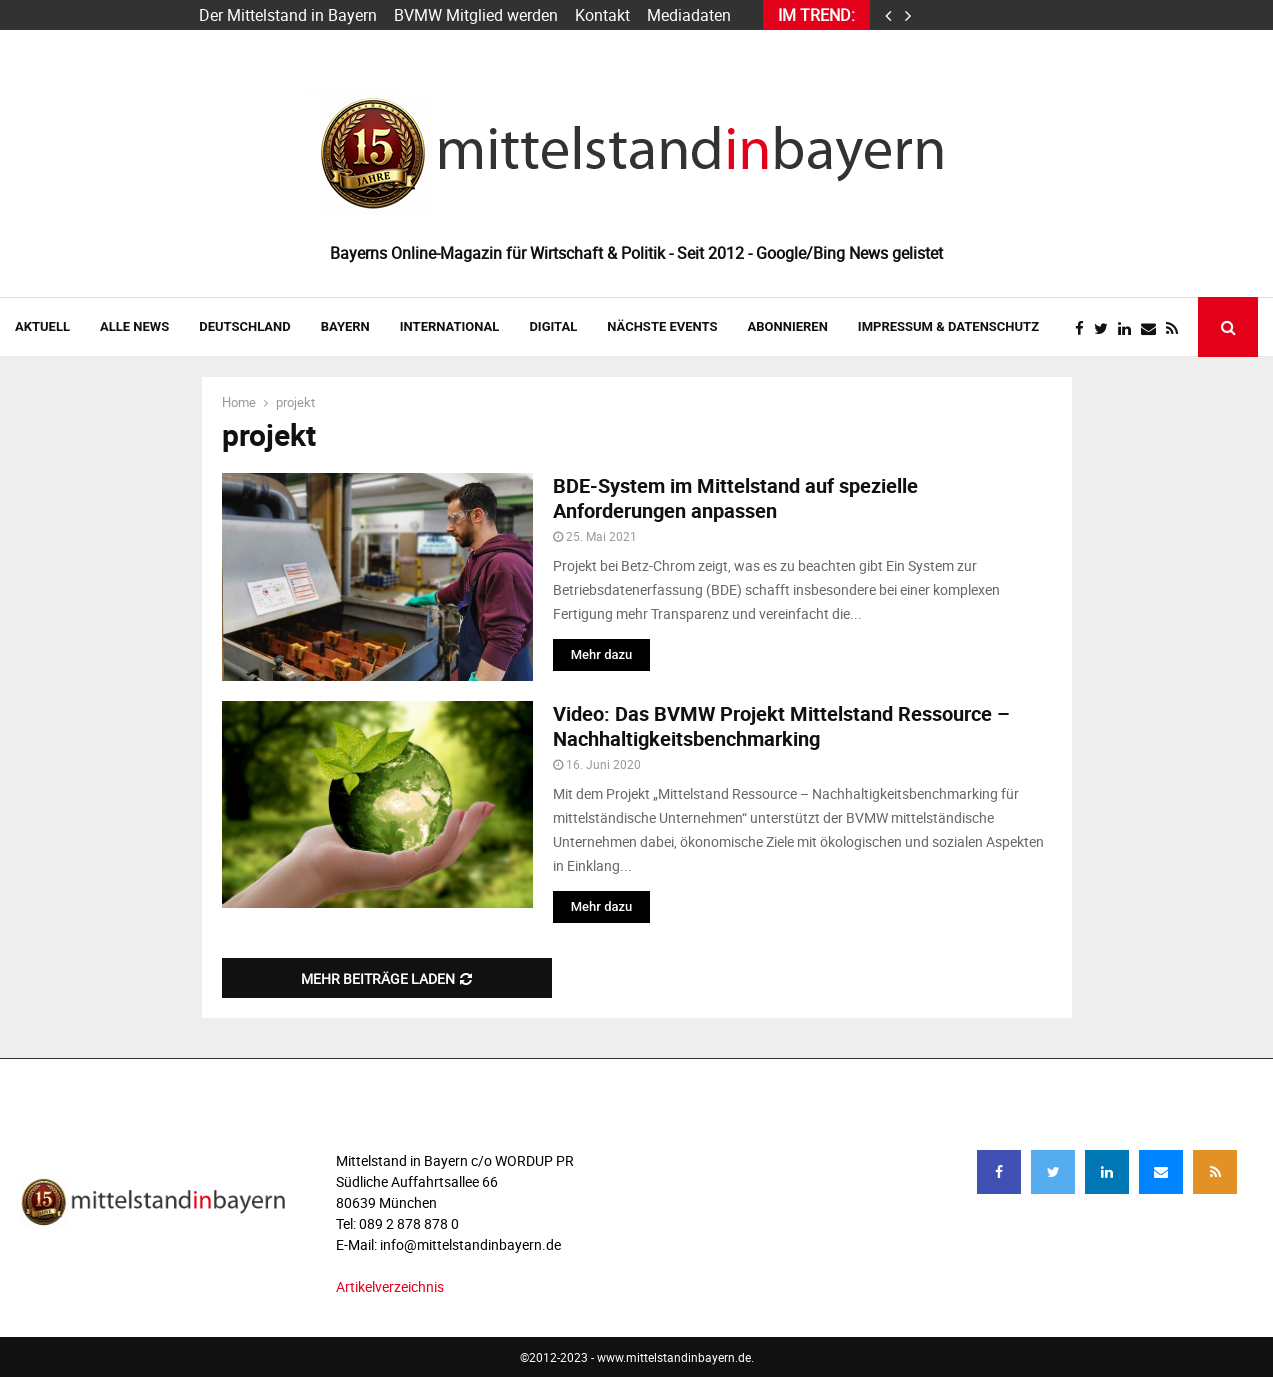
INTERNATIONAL (450, 326)
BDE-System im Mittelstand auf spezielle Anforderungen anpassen (735, 498)
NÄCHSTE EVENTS (662, 326)
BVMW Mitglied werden (476, 15)
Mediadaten (689, 15)
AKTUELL (42, 326)
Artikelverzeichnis (390, 1286)
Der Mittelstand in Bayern (288, 15)
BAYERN (345, 326)
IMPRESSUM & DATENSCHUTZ (948, 326)
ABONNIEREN (788, 326)
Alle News (134, 326)
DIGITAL (553, 326)
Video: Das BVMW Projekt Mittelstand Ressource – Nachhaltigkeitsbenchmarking (781, 726)
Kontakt (602, 15)
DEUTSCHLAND (244, 326)
